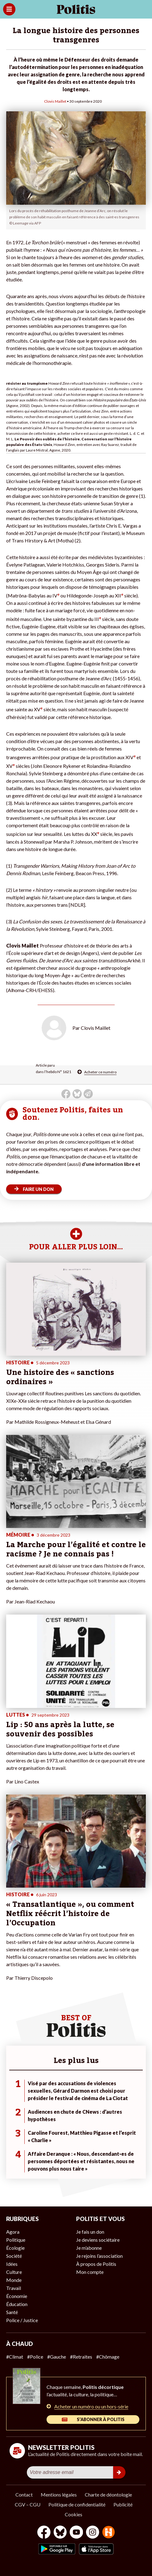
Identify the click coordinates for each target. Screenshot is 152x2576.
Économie (16, 2296)
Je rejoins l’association (99, 2256)
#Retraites (81, 2357)
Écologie (15, 2248)
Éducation (16, 2304)
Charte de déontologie (108, 2494)
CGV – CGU (27, 2504)
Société (14, 2256)
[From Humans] (108, 2533)
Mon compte (90, 2272)
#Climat (14, 2357)
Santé (12, 2312)
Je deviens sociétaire (98, 2240)
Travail (13, 2288)
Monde (14, 2280)
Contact (24, 2494)
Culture (14, 2272)
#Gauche (56, 2357)
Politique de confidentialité (76, 2504)
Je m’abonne (89, 2248)
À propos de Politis (96, 2264)
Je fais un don (90, 2232)
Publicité (123, 2504)
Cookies (73, 2514)
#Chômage (107, 2357)
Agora (12, 2232)
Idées (12, 2264)
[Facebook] (44, 2533)
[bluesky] (60, 2533)
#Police (35, 2357)
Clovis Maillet (55, 101)
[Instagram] (92, 2533)
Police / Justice (22, 2320)
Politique (15, 2240)
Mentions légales (59, 2494)
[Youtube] (76, 2533)
